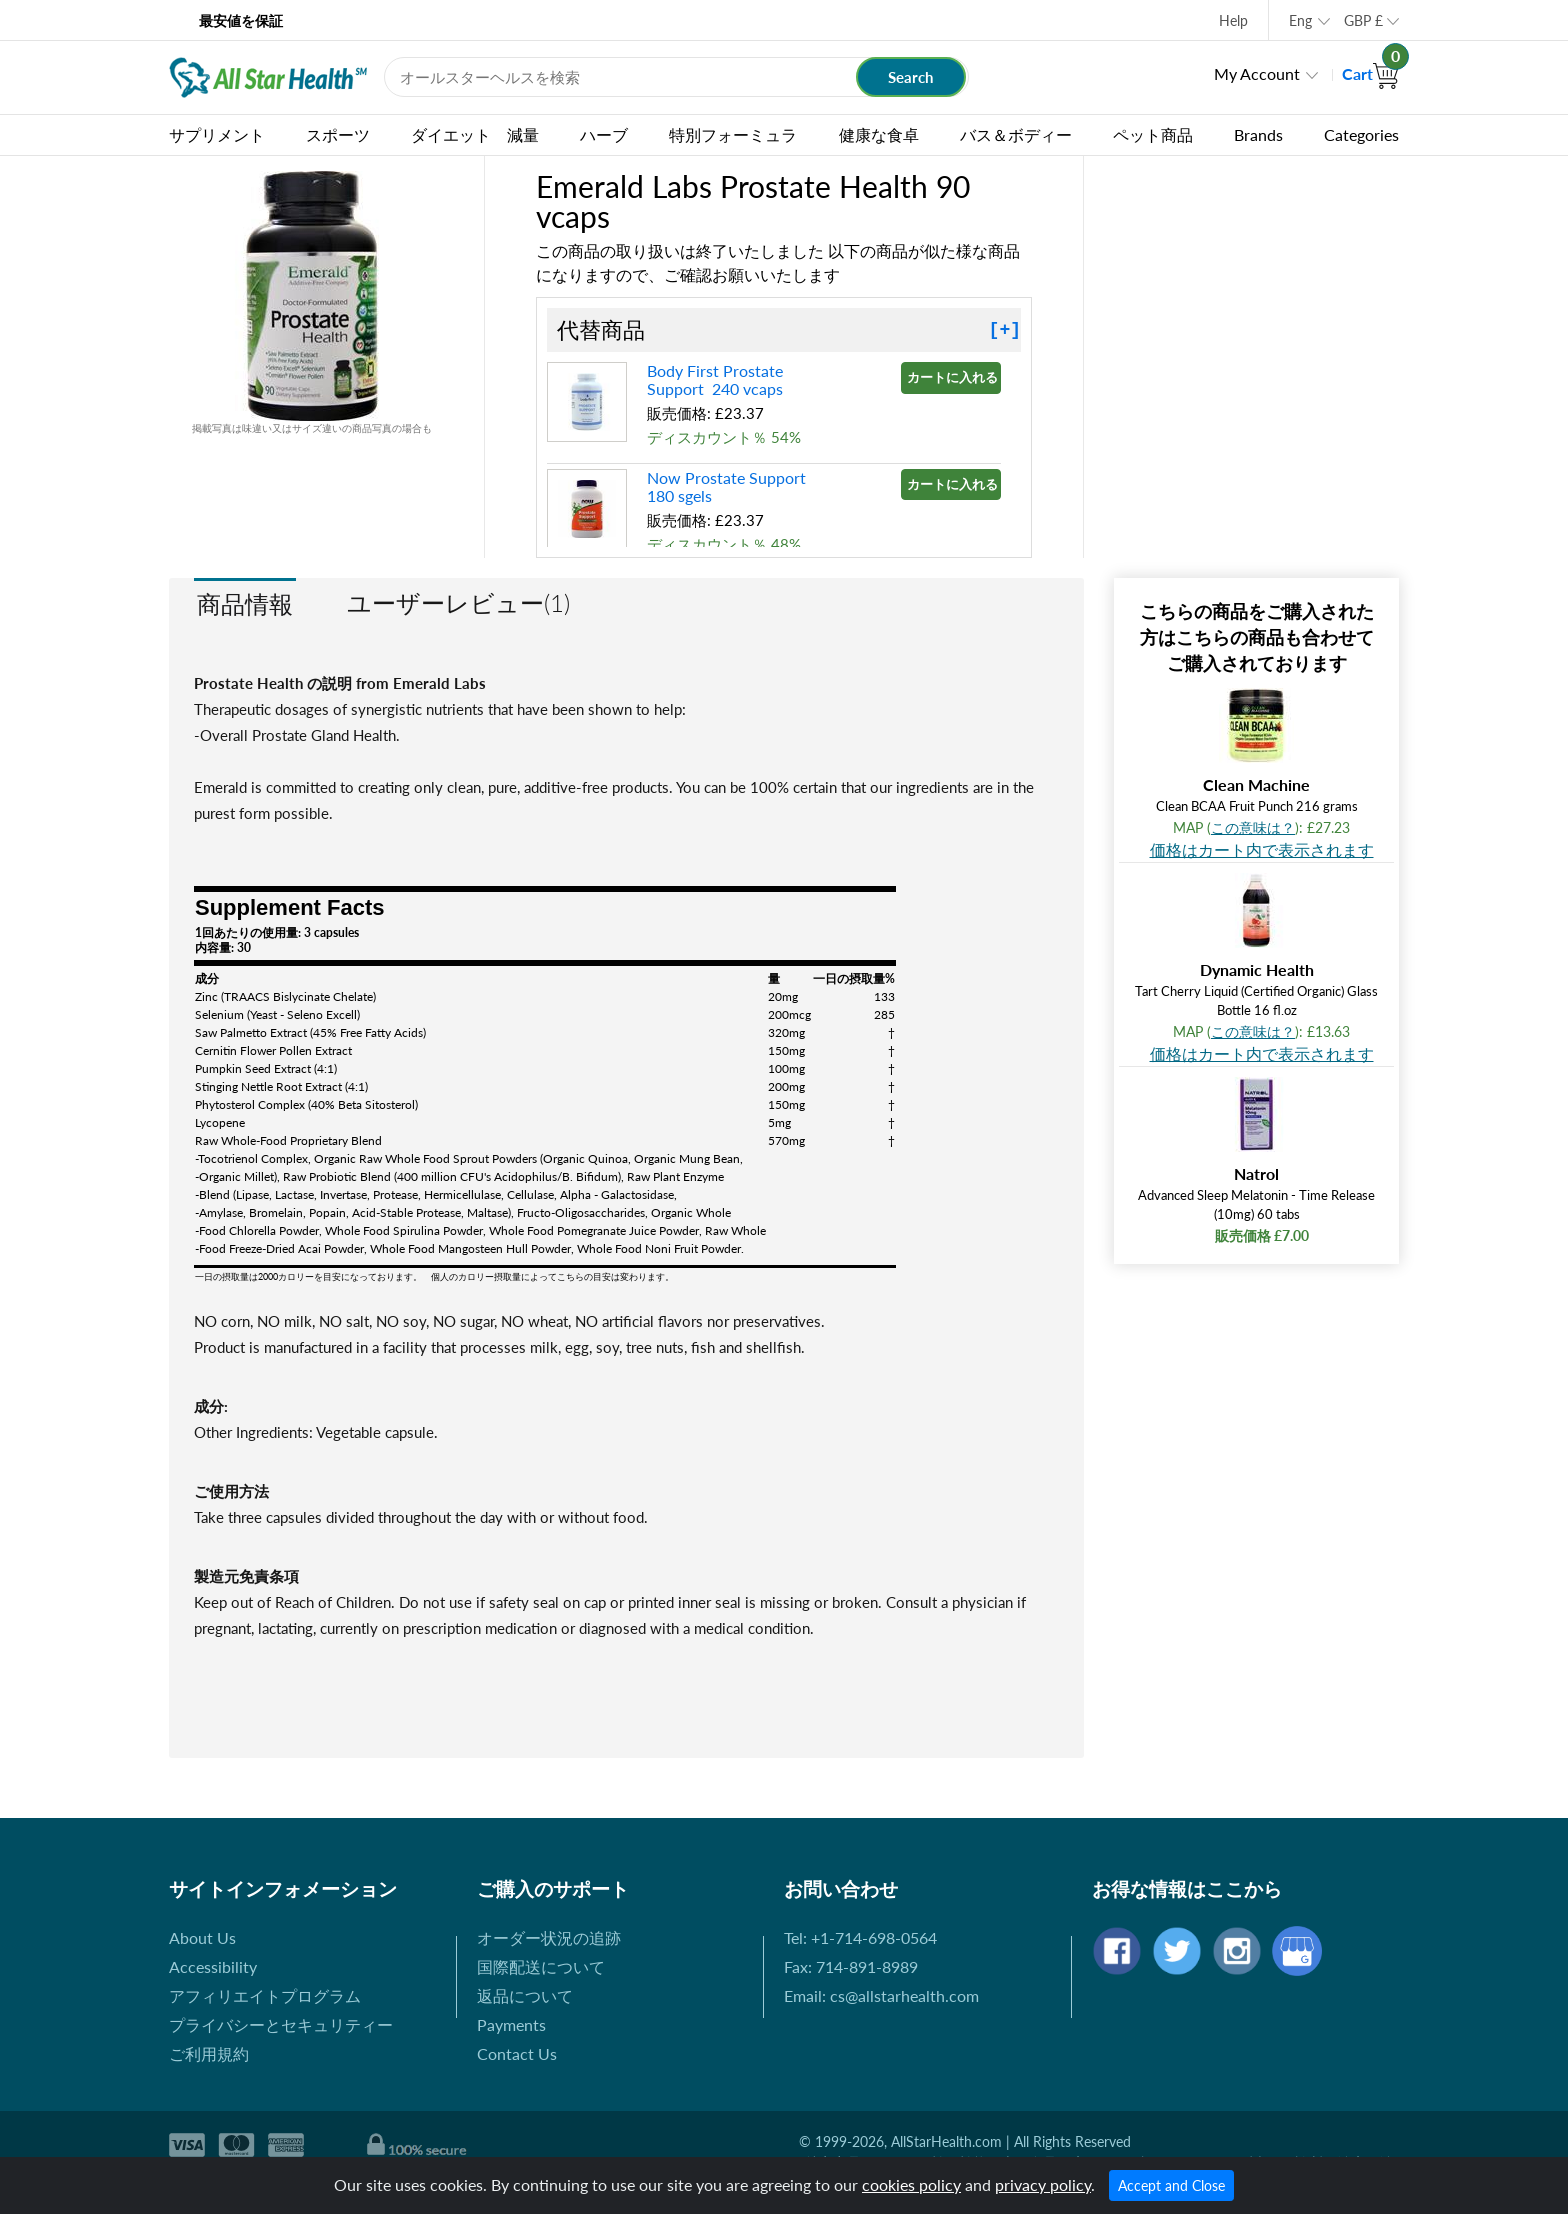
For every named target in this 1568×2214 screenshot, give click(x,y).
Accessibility (213, 1966)
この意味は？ (1253, 827)
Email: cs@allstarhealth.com (881, 1995)
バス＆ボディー (1016, 134)
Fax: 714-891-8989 (851, 1966)
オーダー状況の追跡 (549, 1937)
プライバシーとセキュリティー (281, 2024)
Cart (1370, 73)
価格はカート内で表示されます (1262, 849)
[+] (1005, 330)
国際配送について (541, 1966)
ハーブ (604, 134)
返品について (525, 1995)
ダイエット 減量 (475, 134)
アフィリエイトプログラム (265, 1995)
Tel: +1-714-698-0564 (860, 1937)
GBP (1363, 20)
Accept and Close (1171, 2185)
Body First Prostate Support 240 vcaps (715, 379)
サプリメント (217, 134)
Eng (1300, 20)
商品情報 (245, 603)
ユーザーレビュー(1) (458, 602)
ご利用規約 (209, 2053)
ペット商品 (1153, 134)
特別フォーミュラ (733, 134)
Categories (1361, 134)
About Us (202, 1937)
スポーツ (338, 134)
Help (1233, 20)
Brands (1258, 134)
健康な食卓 (879, 134)
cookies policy (911, 2184)
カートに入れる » (954, 377)
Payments (511, 2024)
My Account (1257, 73)
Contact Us (517, 2053)
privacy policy (1043, 2184)
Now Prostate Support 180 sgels (728, 486)
